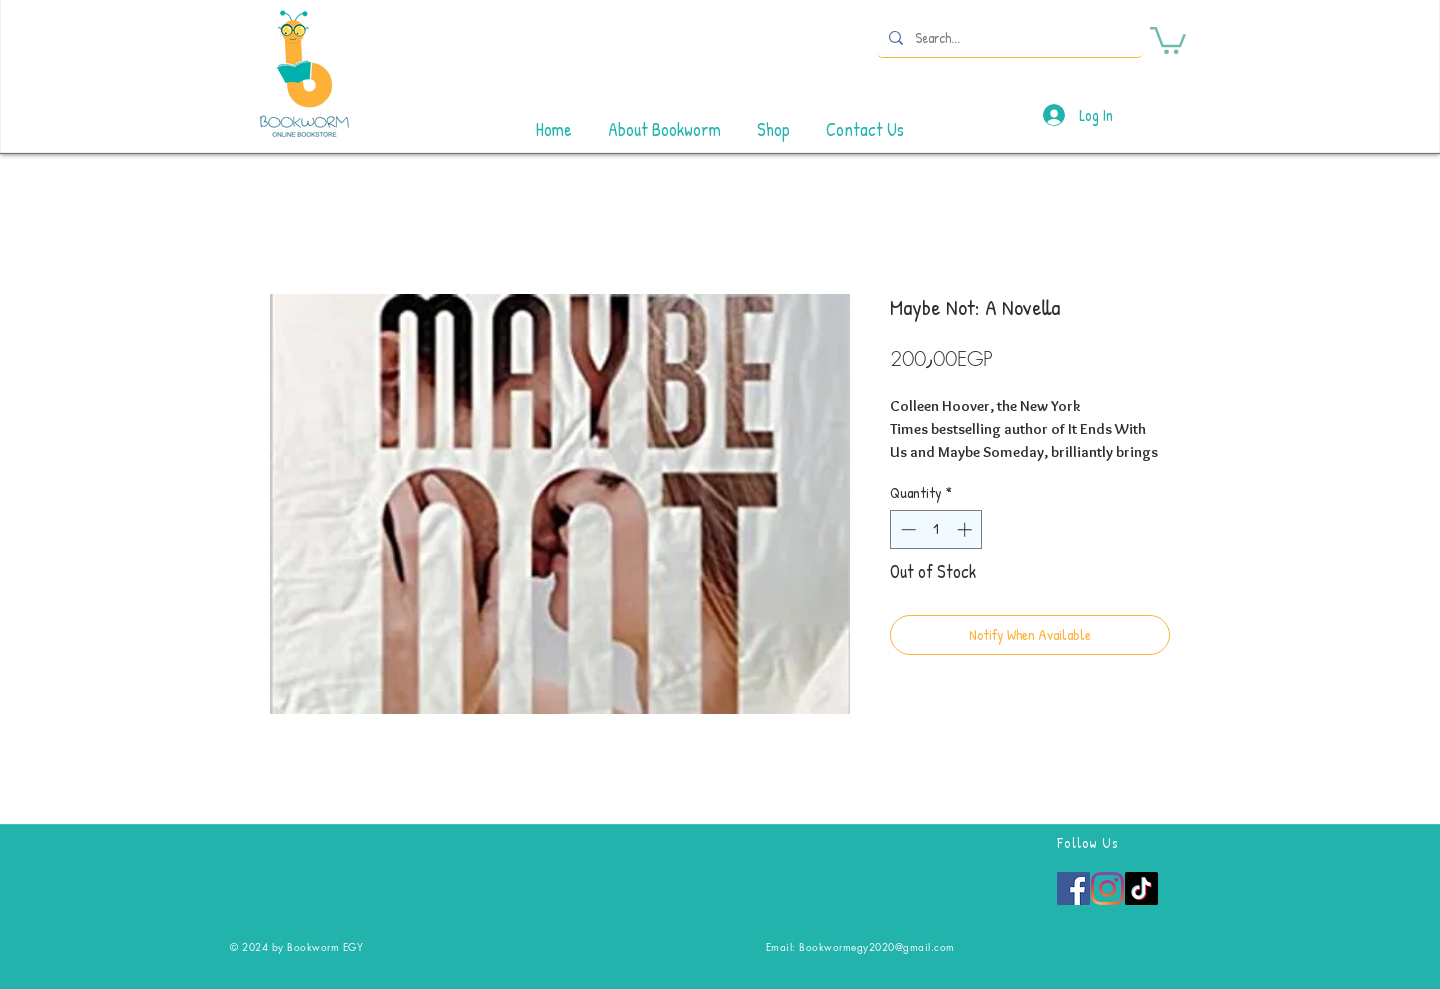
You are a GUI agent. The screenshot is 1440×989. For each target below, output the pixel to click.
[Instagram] (1107, 888)
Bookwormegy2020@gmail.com (877, 946)
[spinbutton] (936, 529)
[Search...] (1008, 37)
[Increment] (966, 529)
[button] (1168, 39)
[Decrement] (906, 529)
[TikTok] (1141, 888)
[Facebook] (1073, 888)
